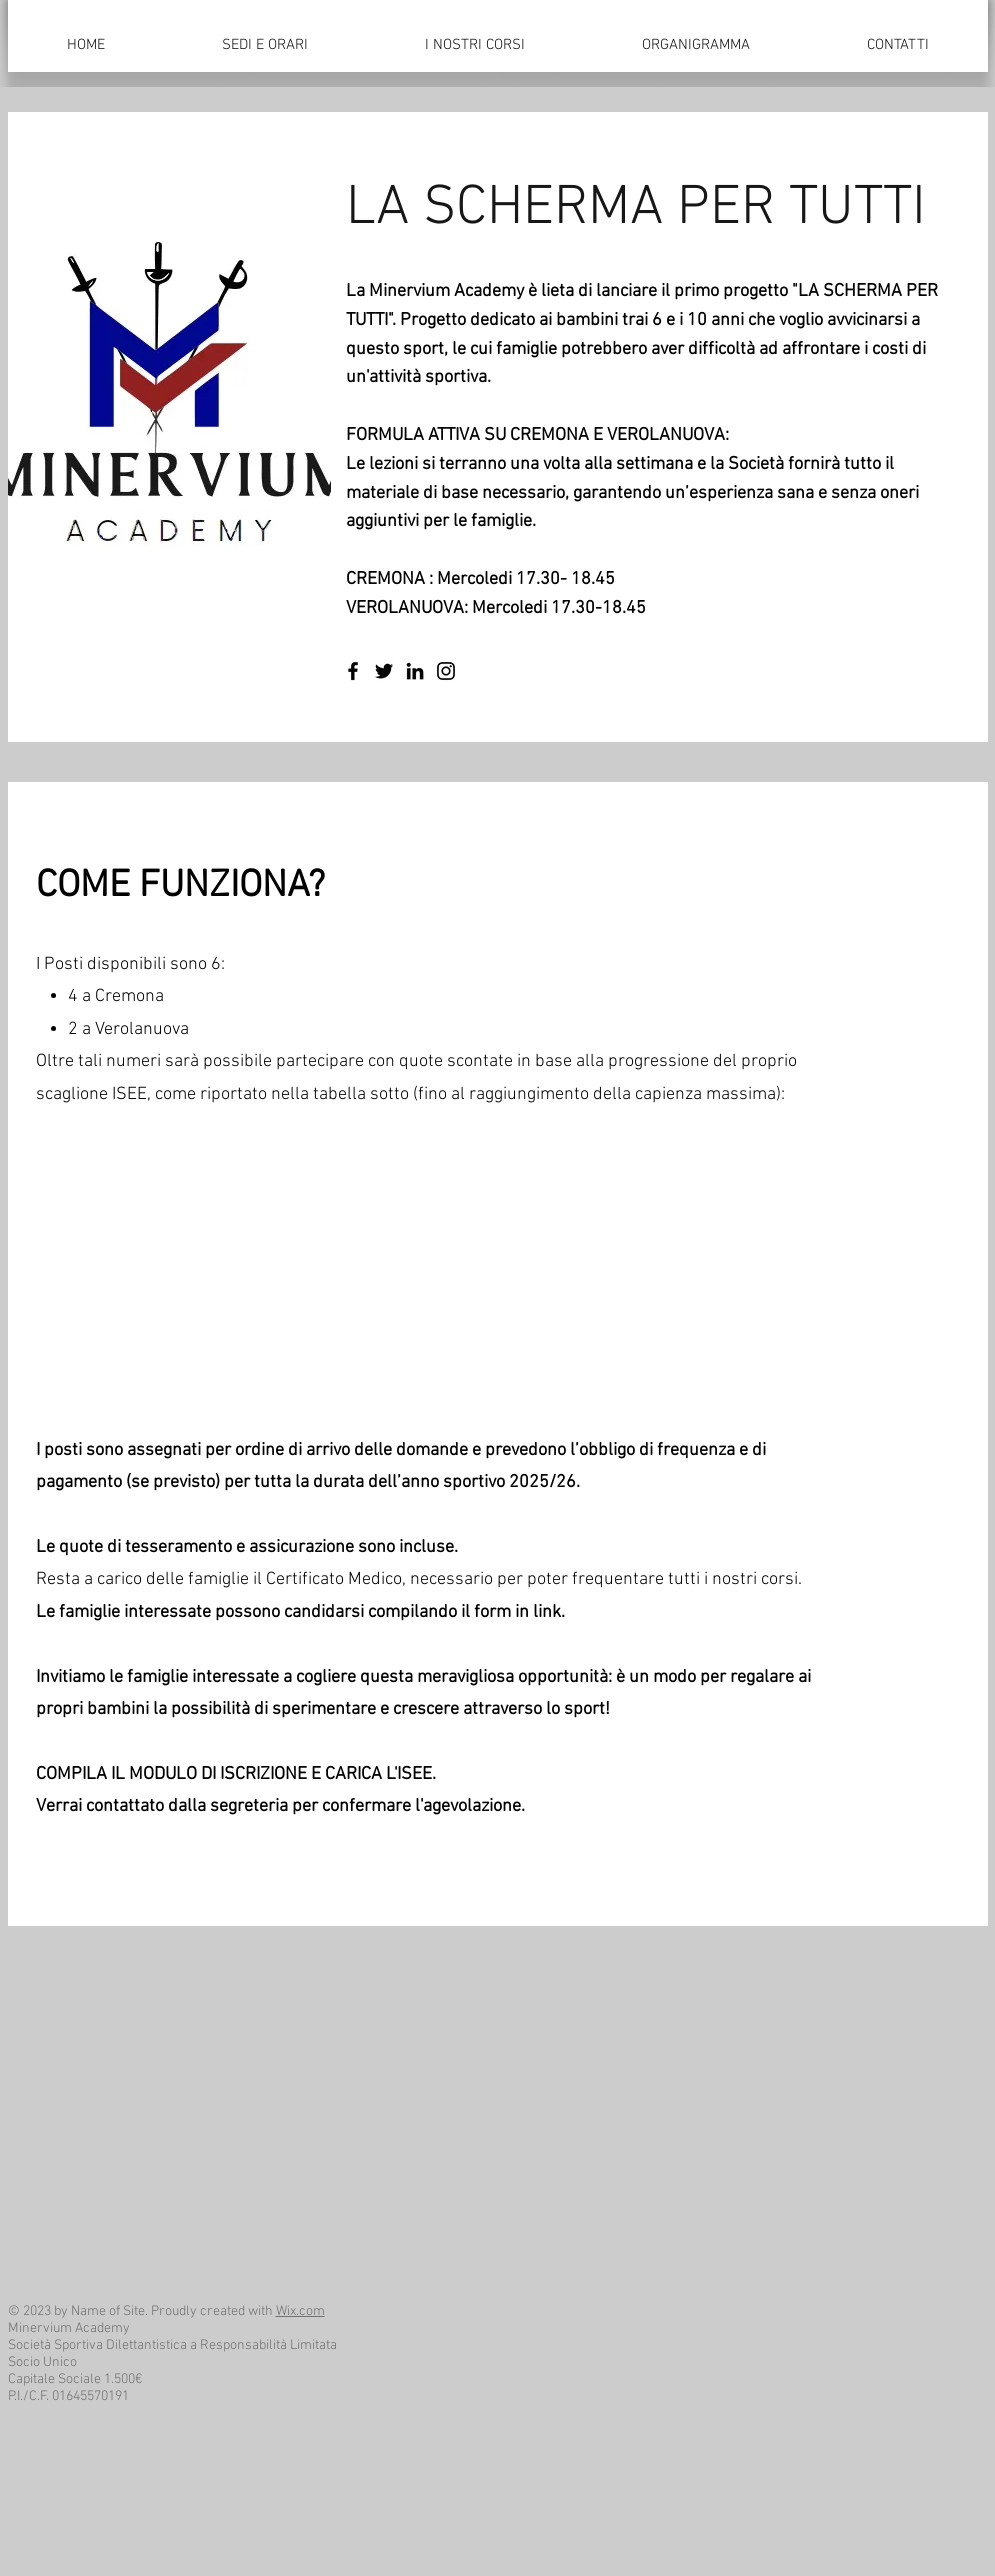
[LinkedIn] (415, 671)
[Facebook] (353, 671)
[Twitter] (384, 671)
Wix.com (300, 2311)
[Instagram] (446, 671)
